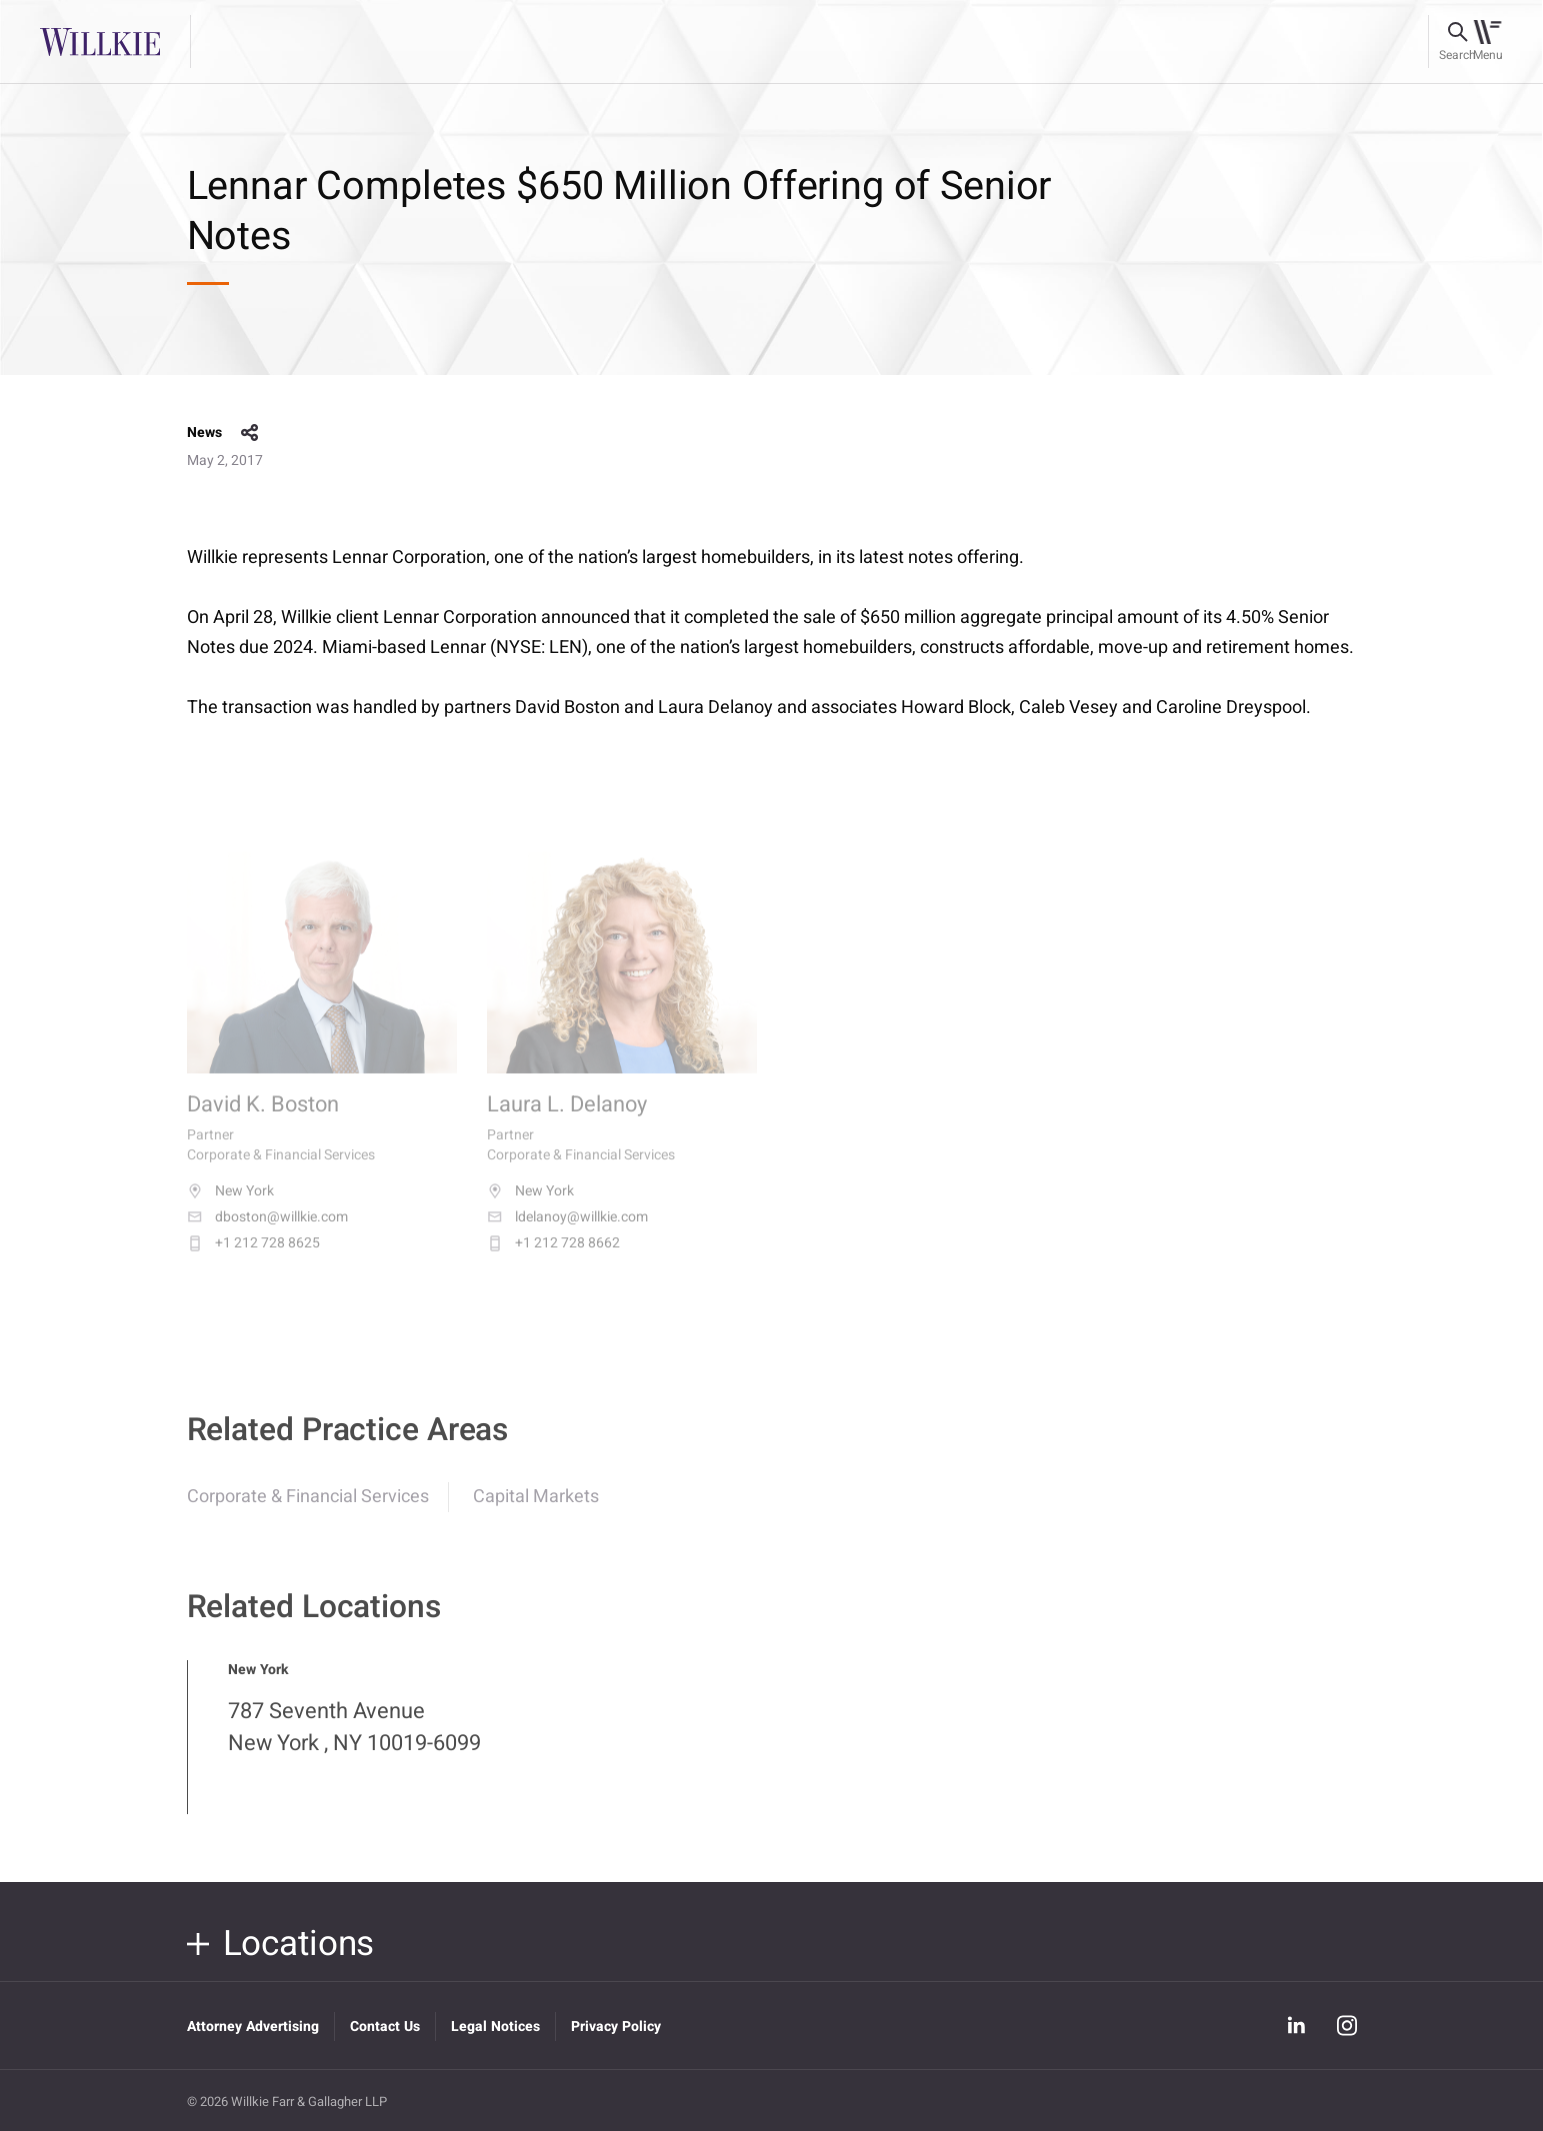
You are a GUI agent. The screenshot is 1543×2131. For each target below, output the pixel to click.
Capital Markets (536, 1509)
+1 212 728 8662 (553, 1259)
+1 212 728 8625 (253, 1259)
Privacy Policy (616, 2026)
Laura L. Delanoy (567, 1121)
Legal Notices (495, 2026)
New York (230, 1207)
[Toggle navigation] (1487, 42)
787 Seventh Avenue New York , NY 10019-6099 (354, 1740)
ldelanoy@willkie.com (567, 1233)
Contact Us (385, 2026)
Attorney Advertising (253, 2026)
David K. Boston (263, 1121)
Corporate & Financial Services (308, 1509)
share (250, 433)
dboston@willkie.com (267, 1233)
